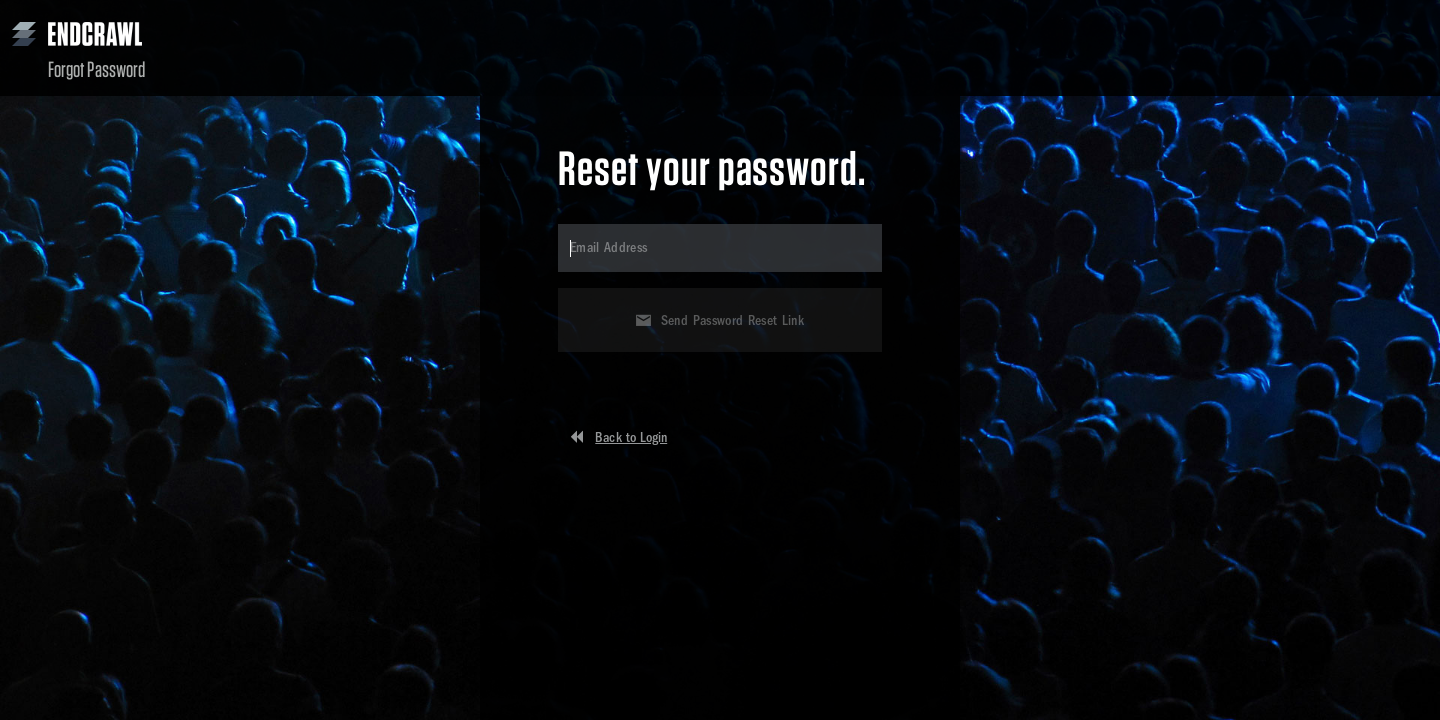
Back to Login (631, 437)
